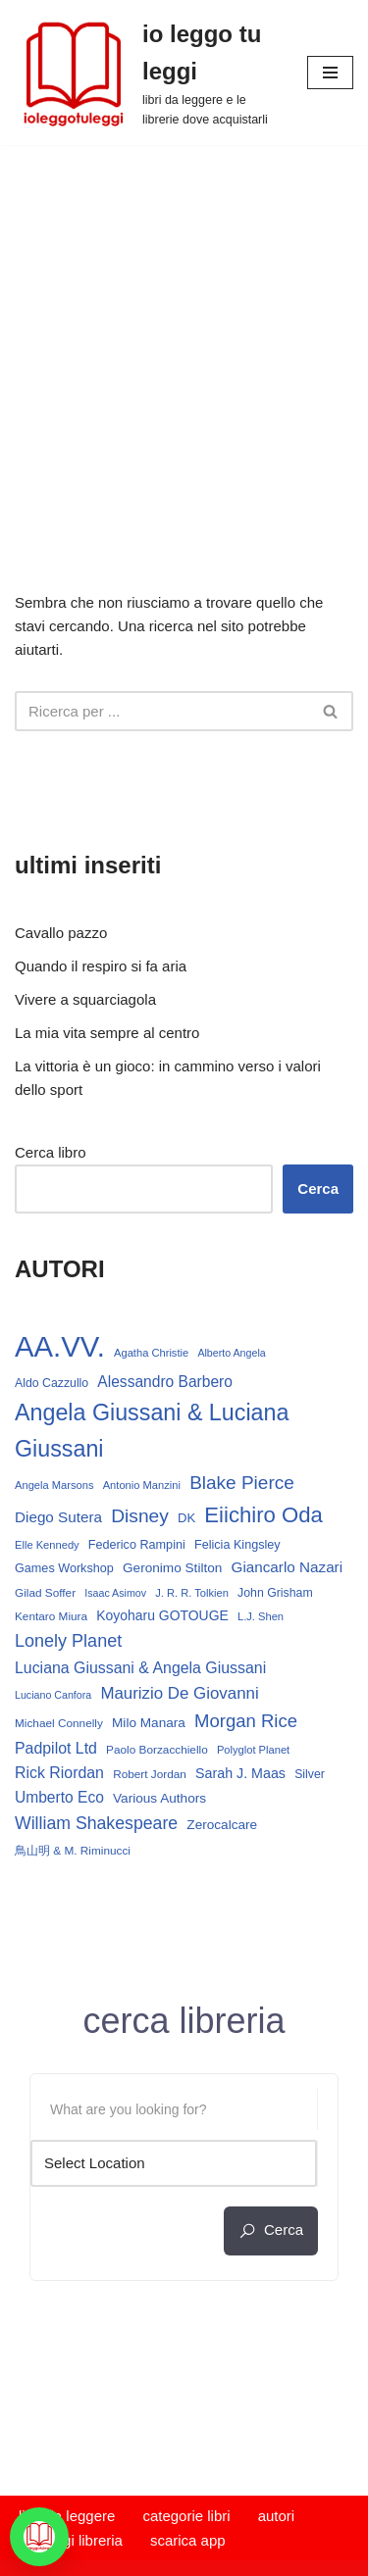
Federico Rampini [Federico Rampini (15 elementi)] (136, 1545)
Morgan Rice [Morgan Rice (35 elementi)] (245, 1720)
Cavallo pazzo (61, 932)
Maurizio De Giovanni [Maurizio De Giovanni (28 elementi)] (179, 1693)
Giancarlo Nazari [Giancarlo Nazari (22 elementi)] (287, 1567)
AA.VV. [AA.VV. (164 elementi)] (60, 1346)
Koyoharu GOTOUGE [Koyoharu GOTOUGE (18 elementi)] (162, 1615)
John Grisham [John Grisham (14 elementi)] (275, 1593)
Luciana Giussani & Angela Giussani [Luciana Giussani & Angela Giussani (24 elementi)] (140, 1668)
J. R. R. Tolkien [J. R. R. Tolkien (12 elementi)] (192, 1593)
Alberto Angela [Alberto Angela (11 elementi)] (231, 1353)
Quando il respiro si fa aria (100, 966)
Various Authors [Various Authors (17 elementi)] (159, 1798)
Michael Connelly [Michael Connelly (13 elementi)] (59, 1723)
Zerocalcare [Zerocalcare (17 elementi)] (221, 1824)
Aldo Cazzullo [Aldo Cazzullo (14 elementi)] (51, 1383)
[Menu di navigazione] (330, 72)
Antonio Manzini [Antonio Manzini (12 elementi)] (142, 1485)
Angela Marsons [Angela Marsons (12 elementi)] (54, 1485)
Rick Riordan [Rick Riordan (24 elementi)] (59, 1772)
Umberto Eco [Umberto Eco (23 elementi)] (59, 1797)
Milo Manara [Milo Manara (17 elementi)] (148, 1722)
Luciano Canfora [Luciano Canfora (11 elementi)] (53, 1695)
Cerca (318, 1188)
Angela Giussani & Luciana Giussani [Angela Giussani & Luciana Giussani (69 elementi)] (152, 1430)
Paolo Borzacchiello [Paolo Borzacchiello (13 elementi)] (157, 1750)
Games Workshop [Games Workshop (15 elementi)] (64, 1568)
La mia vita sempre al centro (107, 1032)
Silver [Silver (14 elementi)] (309, 1774)
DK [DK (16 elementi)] (186, 1518)
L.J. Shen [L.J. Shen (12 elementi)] (260, 1616)
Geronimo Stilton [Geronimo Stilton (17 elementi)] (172, 1567)
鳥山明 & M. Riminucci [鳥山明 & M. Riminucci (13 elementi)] (73, 1851)
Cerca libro (50, 1152)
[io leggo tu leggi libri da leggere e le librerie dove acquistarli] (146, 72)
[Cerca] (162, 711)
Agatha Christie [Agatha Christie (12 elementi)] (151, 1353)
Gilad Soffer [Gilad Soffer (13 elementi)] (45, 1593)
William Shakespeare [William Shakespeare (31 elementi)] (96, 1823)
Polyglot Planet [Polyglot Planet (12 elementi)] (253, 1750)
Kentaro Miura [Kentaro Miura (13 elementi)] (51, 1616)
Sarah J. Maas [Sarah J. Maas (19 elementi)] (240, 1773)
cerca (270, 2230)
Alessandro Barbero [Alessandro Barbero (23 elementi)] (165, 1381)
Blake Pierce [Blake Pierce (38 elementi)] (241, 1482)
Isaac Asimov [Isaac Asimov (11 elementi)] (115, 1593)
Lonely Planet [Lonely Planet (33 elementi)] (68, 1641)
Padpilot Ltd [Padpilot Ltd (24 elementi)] (56, 1748)
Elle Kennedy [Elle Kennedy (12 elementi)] (47, 1545)
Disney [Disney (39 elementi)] (140, 1516)
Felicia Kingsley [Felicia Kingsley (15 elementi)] (237, 1545)
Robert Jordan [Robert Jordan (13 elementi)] (149, 1774)
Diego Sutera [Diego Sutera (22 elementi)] (58, 1517)
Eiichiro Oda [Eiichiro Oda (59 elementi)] (263, 1515)
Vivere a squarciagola (85, 999)
